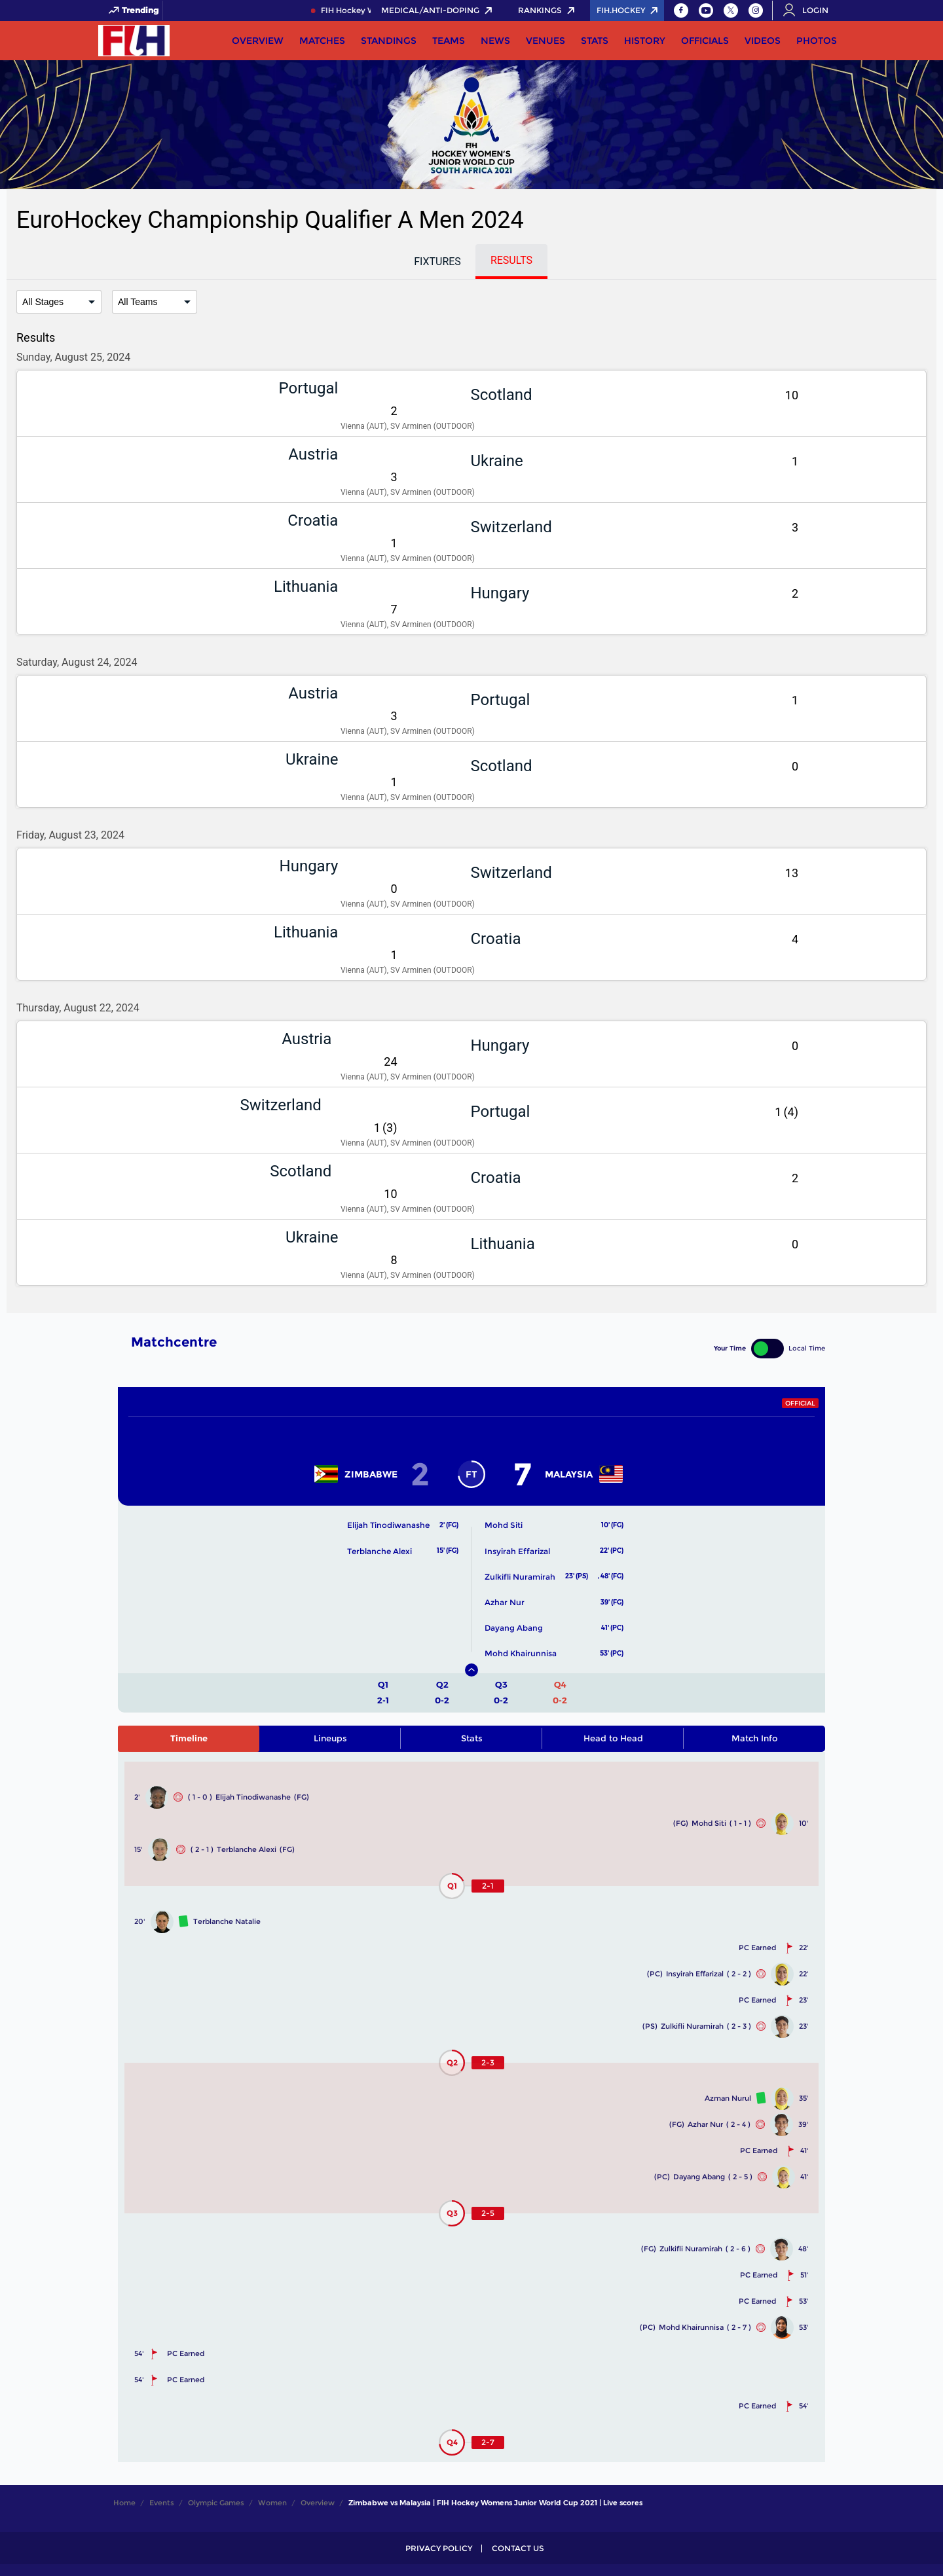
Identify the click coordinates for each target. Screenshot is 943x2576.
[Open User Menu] (810, 10)
